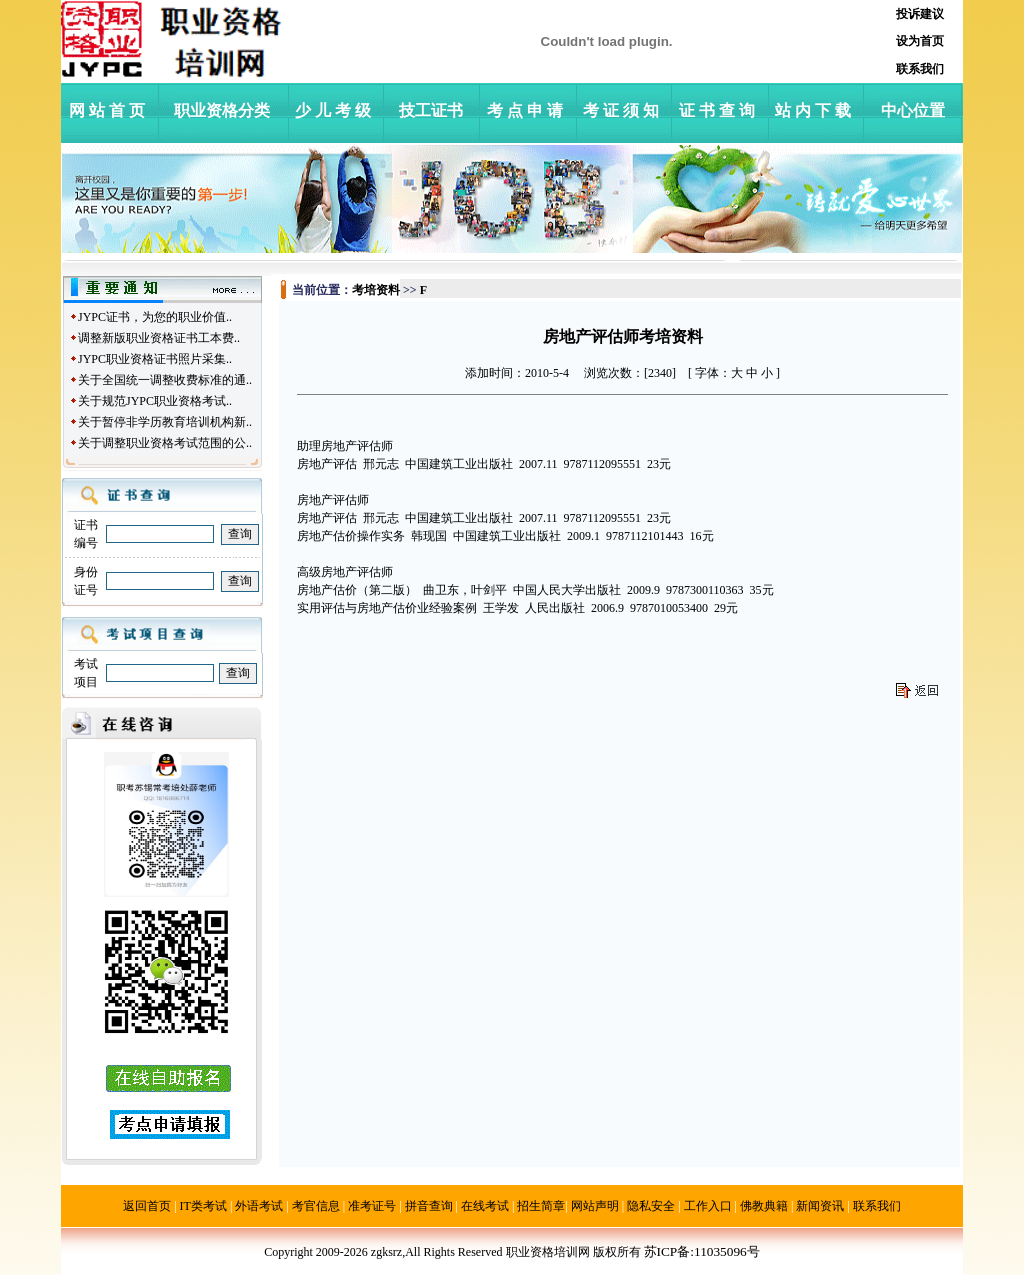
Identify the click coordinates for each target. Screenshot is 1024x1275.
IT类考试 (203, 1206)
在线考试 (485, 1206)
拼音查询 (429, 1206)
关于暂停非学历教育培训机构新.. (165, 422)
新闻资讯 (820, 1206)
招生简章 (541, 1206)
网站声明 (595, 1206)
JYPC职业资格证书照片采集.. (155, 359)
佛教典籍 (764, 1206)
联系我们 (877, 1206)
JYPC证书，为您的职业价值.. (155, 317)
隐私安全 (651, 1206)
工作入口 (708, 1206)
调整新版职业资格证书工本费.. (159, 338)
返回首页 (147, 1206)
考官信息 (316, 1206)
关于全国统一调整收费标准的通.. (165, 380)
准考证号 (372, 1206)
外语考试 (259, 1206)
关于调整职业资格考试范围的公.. (165, 443)
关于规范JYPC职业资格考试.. (155, 401)
